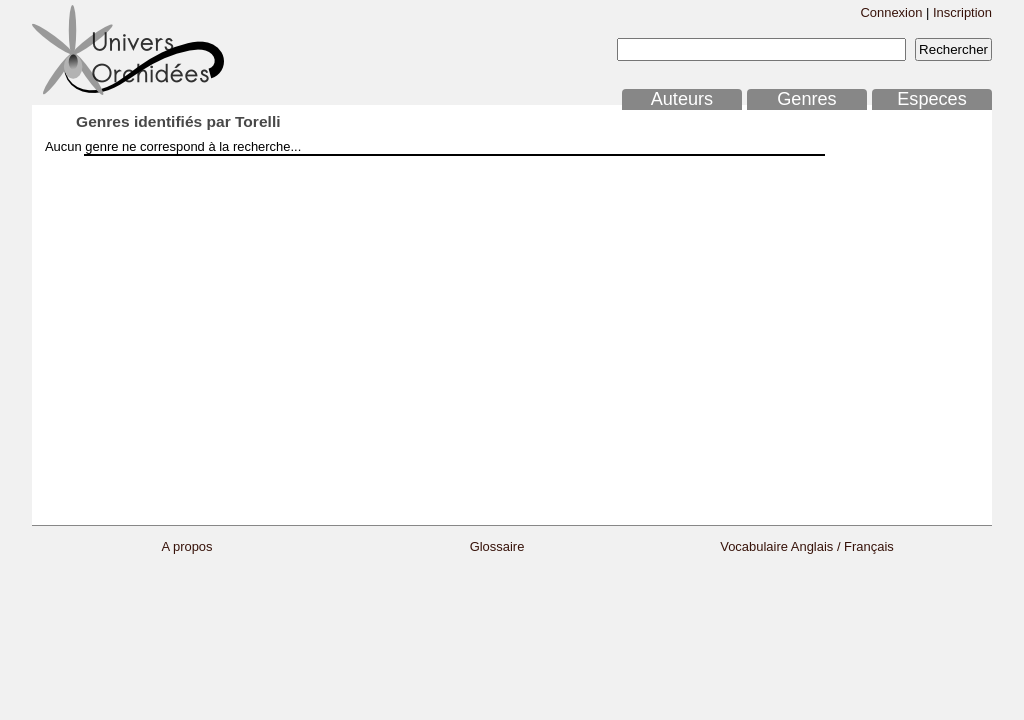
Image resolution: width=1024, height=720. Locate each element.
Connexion (891, 12)
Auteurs (682, 99)
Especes (932, 99)
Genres (806, 99)
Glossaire (497, 546)
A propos (186, 546)
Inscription (962, 12)
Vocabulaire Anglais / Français (807, 546)
